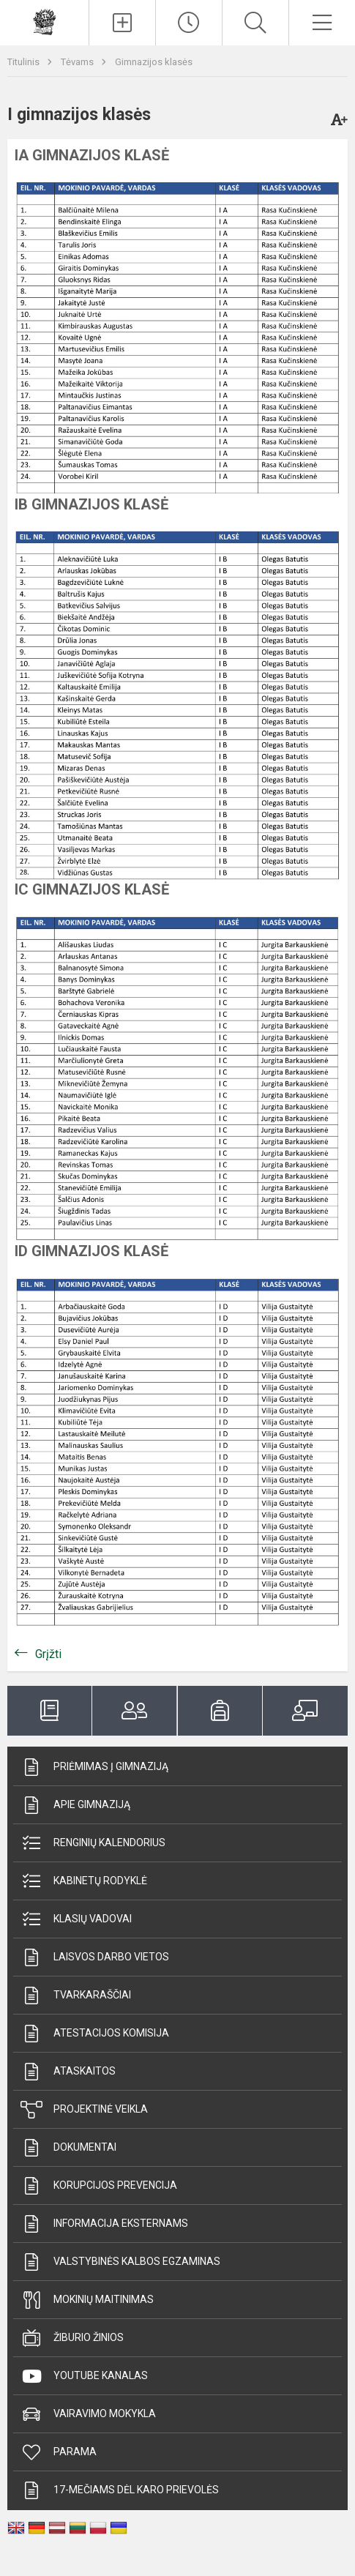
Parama (58, 2452)
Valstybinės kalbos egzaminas (120, 2262)
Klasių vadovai (76, 1919)
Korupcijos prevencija (98, 2186)
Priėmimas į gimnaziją (94, 1767)
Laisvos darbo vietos (94, 1957)
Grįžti (48, 1654)
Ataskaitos (68, 2071)
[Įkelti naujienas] (122, 22)
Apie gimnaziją (75, 1805)
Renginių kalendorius (92, 1843)
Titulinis (24, 61)
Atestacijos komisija (94, 2033)
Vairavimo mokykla (88, 2414)
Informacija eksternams (104, 2224)
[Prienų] (44, 21)
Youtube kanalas (84, 2376)
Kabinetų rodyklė (83, 1881)
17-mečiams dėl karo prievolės (119, 2490)
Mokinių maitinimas (87, 2300)
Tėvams (78, 61)
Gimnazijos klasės (154, 61)
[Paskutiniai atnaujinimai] (189, 22)
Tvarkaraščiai (75, 1995)
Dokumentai (68, 2148)
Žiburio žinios (72, 2338)
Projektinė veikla (84, 2109)
